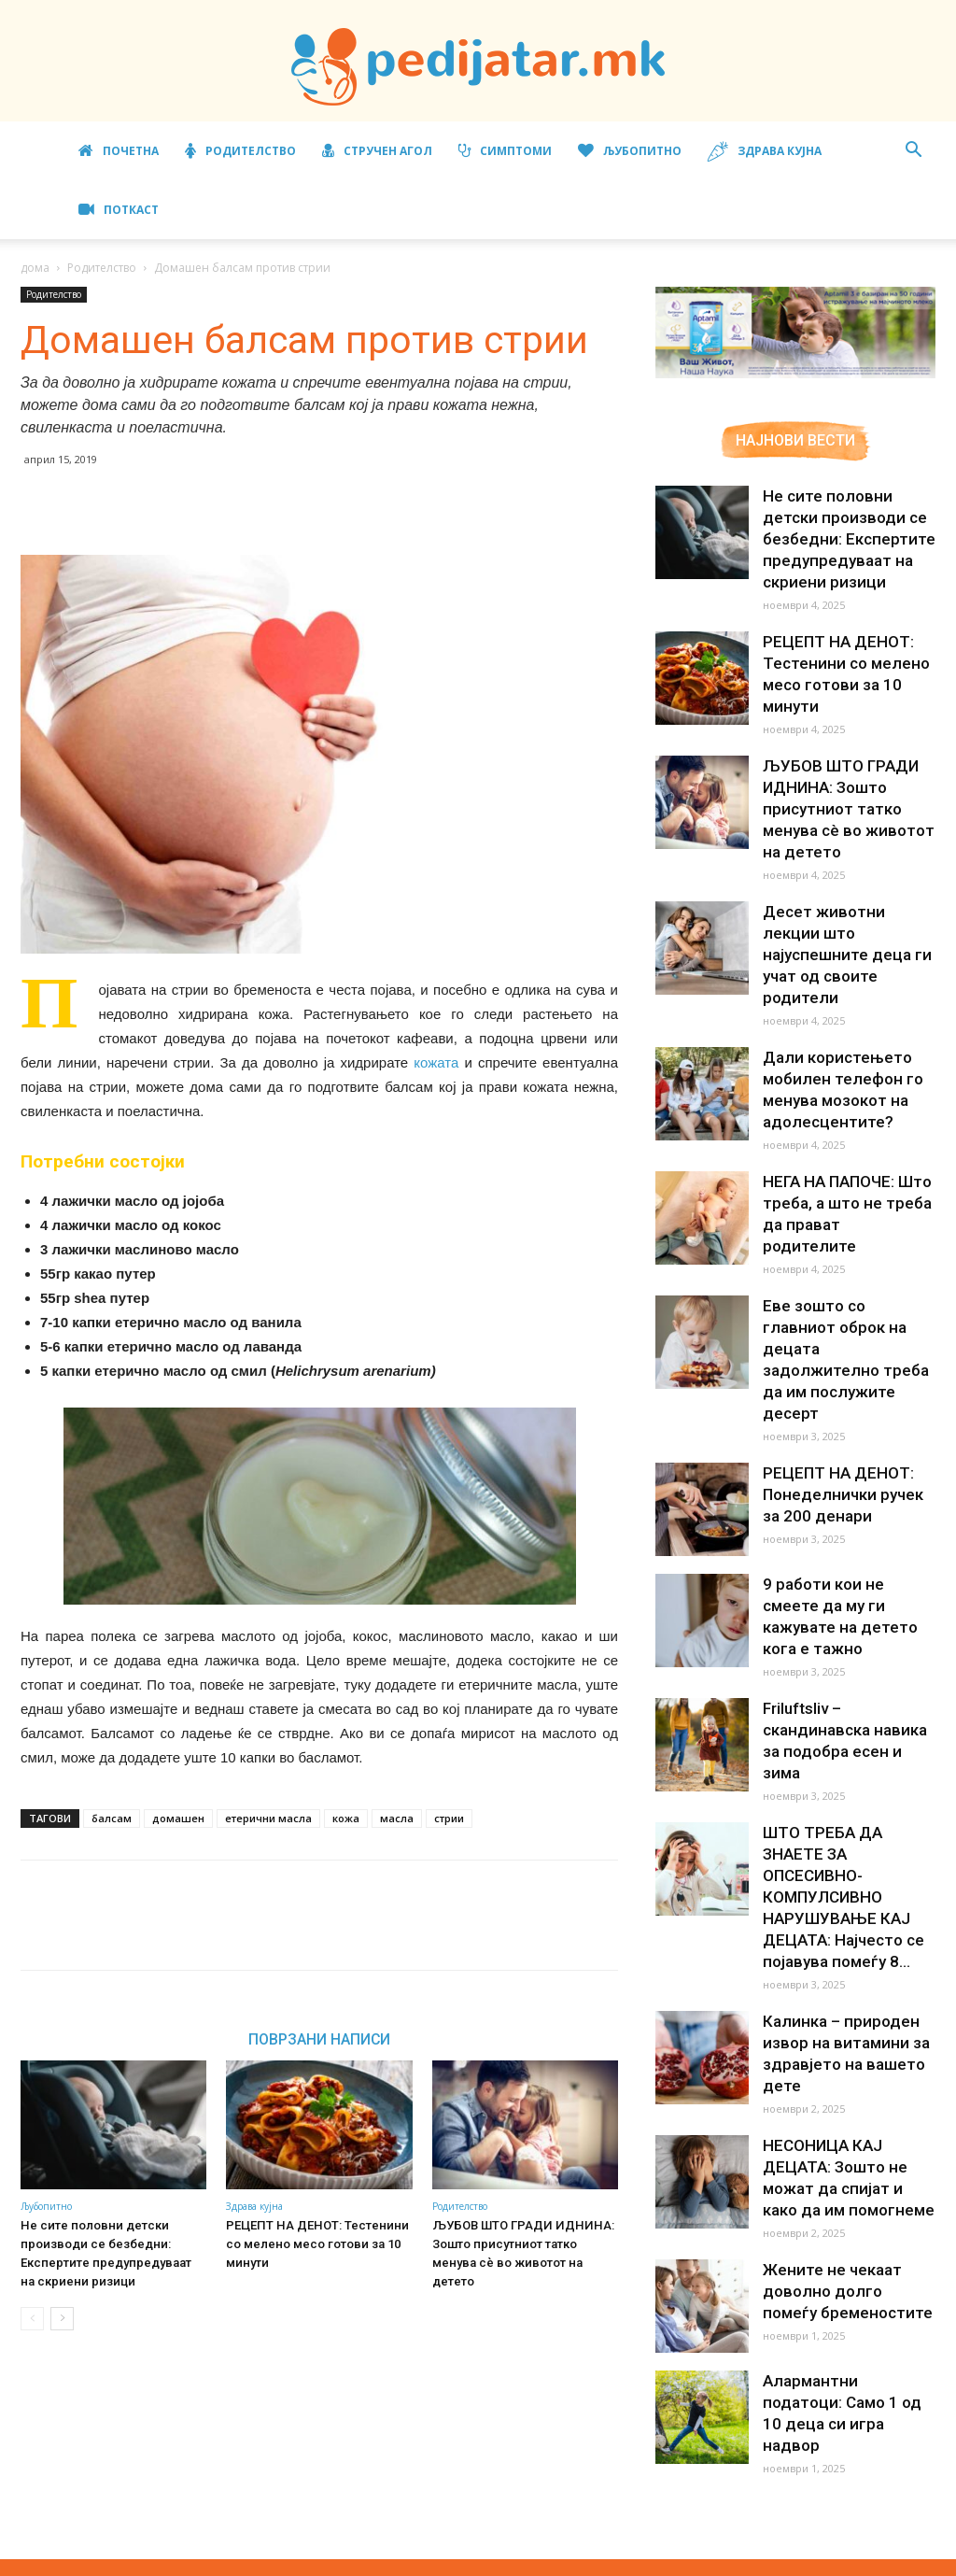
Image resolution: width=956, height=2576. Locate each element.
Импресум (567, 2559)
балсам (111, 1818)
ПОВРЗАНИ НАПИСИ (319, 2039)
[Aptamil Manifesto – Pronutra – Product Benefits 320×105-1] (795, 374)
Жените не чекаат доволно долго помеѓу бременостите (846, 2187)
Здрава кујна (765, 152)
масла (397, 1818)
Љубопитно (630, 151)
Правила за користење (766, 2559)
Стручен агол (377, 151)
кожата (436, 1062)
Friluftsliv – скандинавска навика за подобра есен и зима (849, 1660)
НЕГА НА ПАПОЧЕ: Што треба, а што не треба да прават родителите (844, 1181)
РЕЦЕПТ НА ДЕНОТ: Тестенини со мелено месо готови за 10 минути (314, 2244)
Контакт (875, 2559)
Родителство (240, 151)
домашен (178, 1818)
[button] (913, 152)
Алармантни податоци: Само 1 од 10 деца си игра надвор (845, 2298)
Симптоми (505, 151)
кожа (345, 1818)
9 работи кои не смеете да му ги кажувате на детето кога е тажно (848, 1549)
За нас (500, 2559)
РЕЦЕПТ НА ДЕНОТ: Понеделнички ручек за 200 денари (848, 1438)
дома (35, 268)
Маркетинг (647, 2559)
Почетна (118, 151)
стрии (449, 1818)
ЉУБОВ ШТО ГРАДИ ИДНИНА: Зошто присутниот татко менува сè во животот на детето (525, 2244)
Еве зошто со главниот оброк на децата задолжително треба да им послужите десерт (846, 1314)
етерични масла (268, 1818)
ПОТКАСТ (118, 210)
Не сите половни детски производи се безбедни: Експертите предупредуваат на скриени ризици (849, 539)
